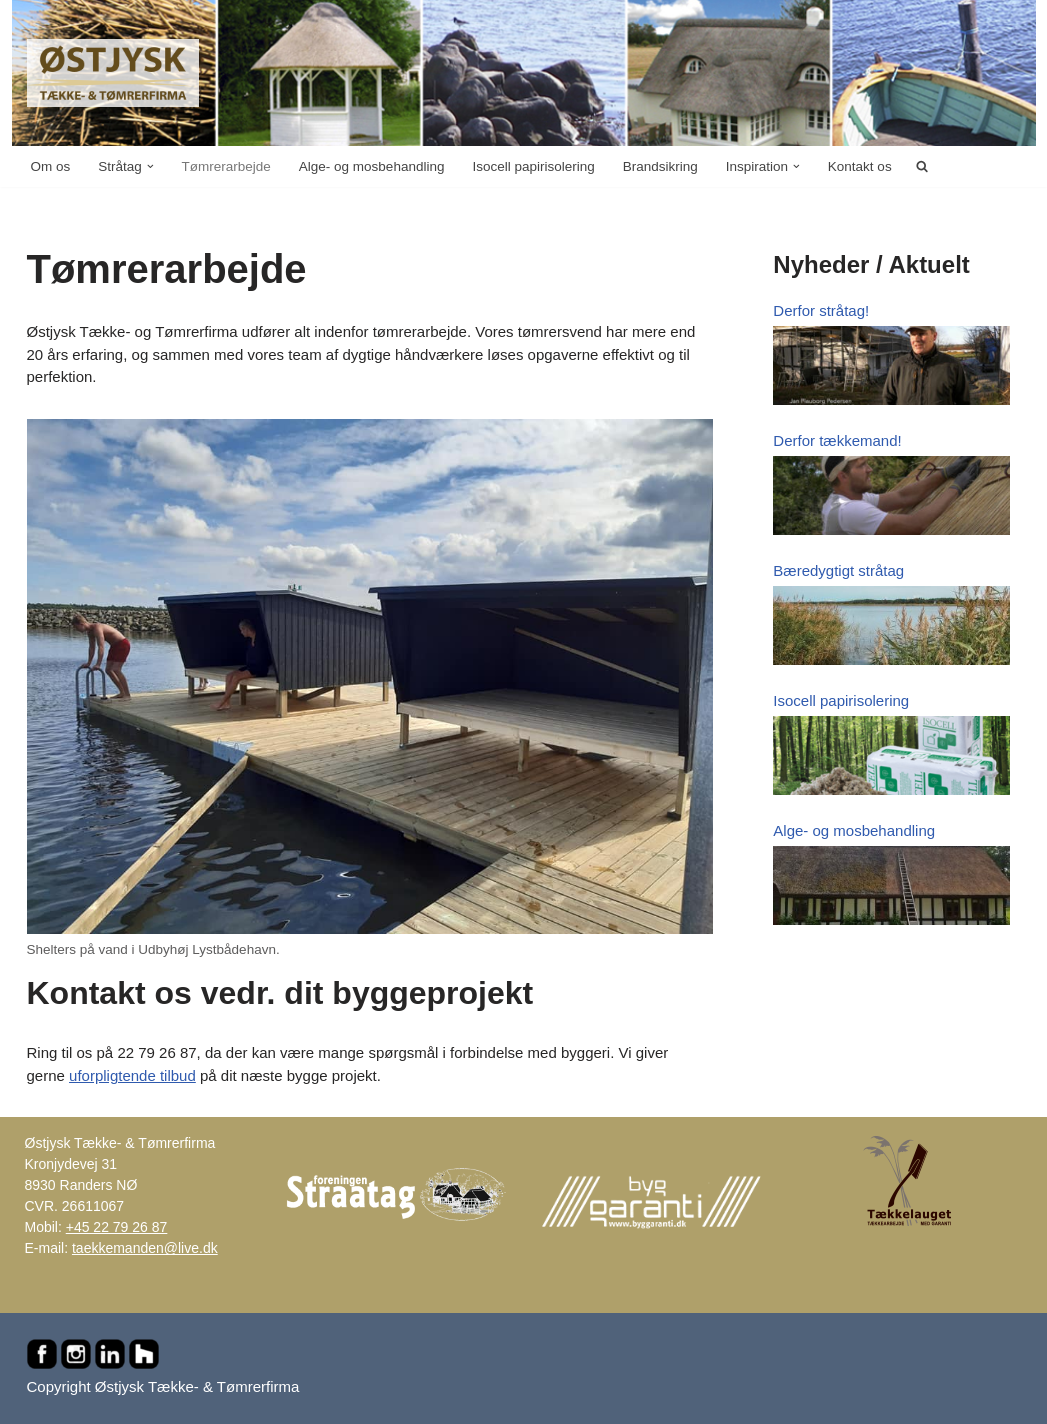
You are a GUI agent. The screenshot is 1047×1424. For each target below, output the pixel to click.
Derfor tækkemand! (837, 440)
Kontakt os (860, 166)
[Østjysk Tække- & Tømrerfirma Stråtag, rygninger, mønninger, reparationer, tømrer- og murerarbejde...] (113, 73)
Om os (51, 166)
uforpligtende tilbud (132, 1075)
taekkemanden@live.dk (145, 1248)
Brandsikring (660, 166)
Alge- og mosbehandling (372, 166)
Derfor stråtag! (821, 310)
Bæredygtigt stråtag (838, 570)
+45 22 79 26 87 (117, 1227)
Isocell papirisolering (533, 166)
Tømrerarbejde (226, 166)
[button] (150, 166)
